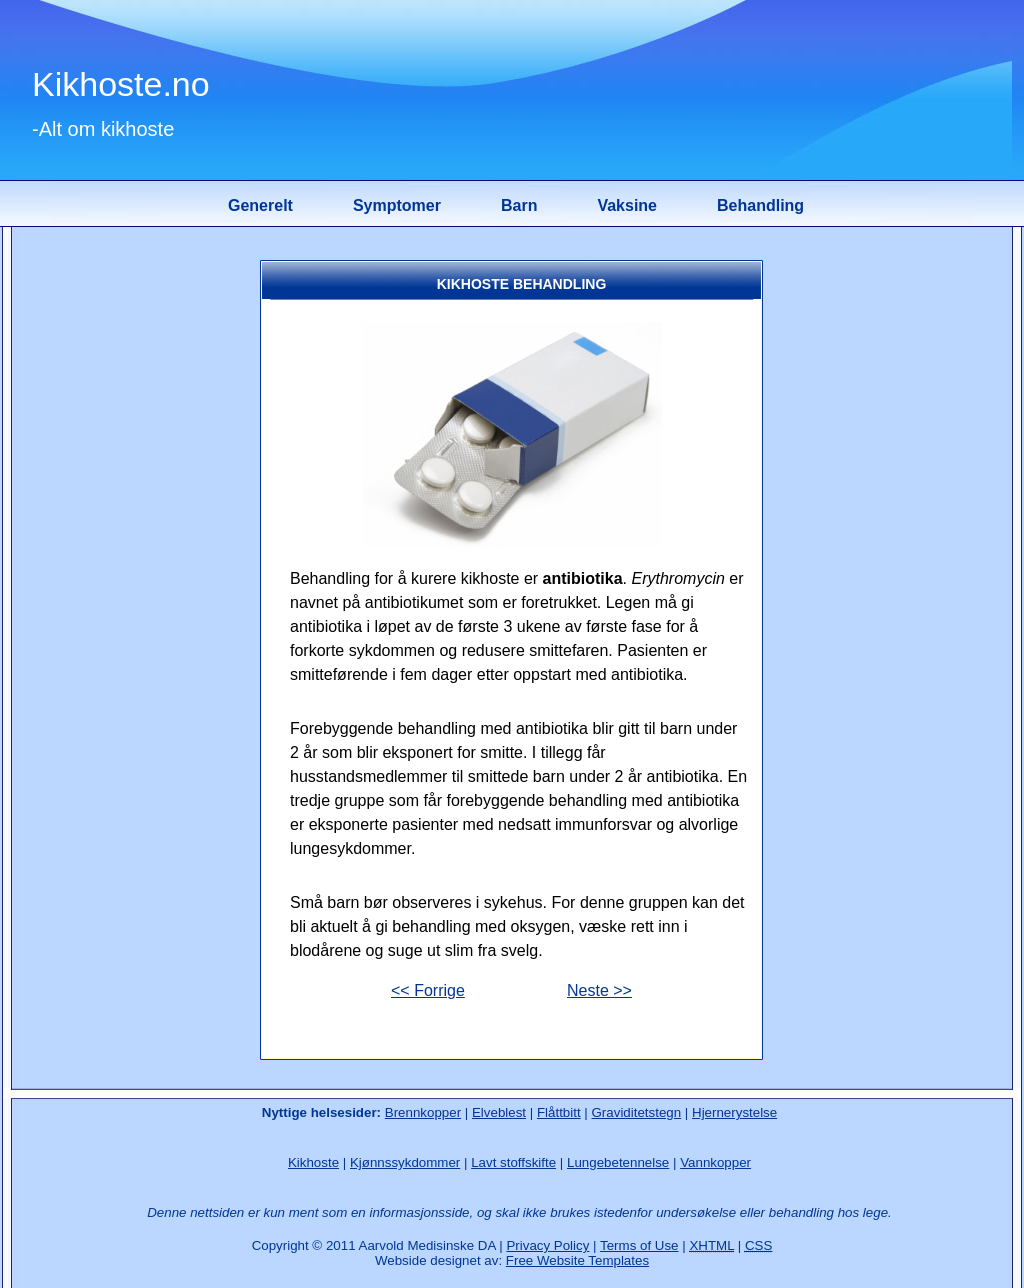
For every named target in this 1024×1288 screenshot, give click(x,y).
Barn (519, 205)
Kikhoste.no (121, 84)
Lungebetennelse (618, 1162)
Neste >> (599, 990)
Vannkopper (715, 1162)
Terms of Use (639, 1245)
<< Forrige (428, 990)
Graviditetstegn (637, 1112)
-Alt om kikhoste (103, 129)
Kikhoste (313, 1162)
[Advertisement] (137, 559)
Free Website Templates (577, 1260)
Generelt (260, 205)
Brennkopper (423, 1112)
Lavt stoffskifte (513, 1162)
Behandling (760, 205)
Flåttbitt (559, 1112)
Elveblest (499, 1112)
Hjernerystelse (734, 1112)
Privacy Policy (547, 1245)
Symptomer (397, 205)
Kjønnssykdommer (405, 1162)
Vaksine (627, 205)
